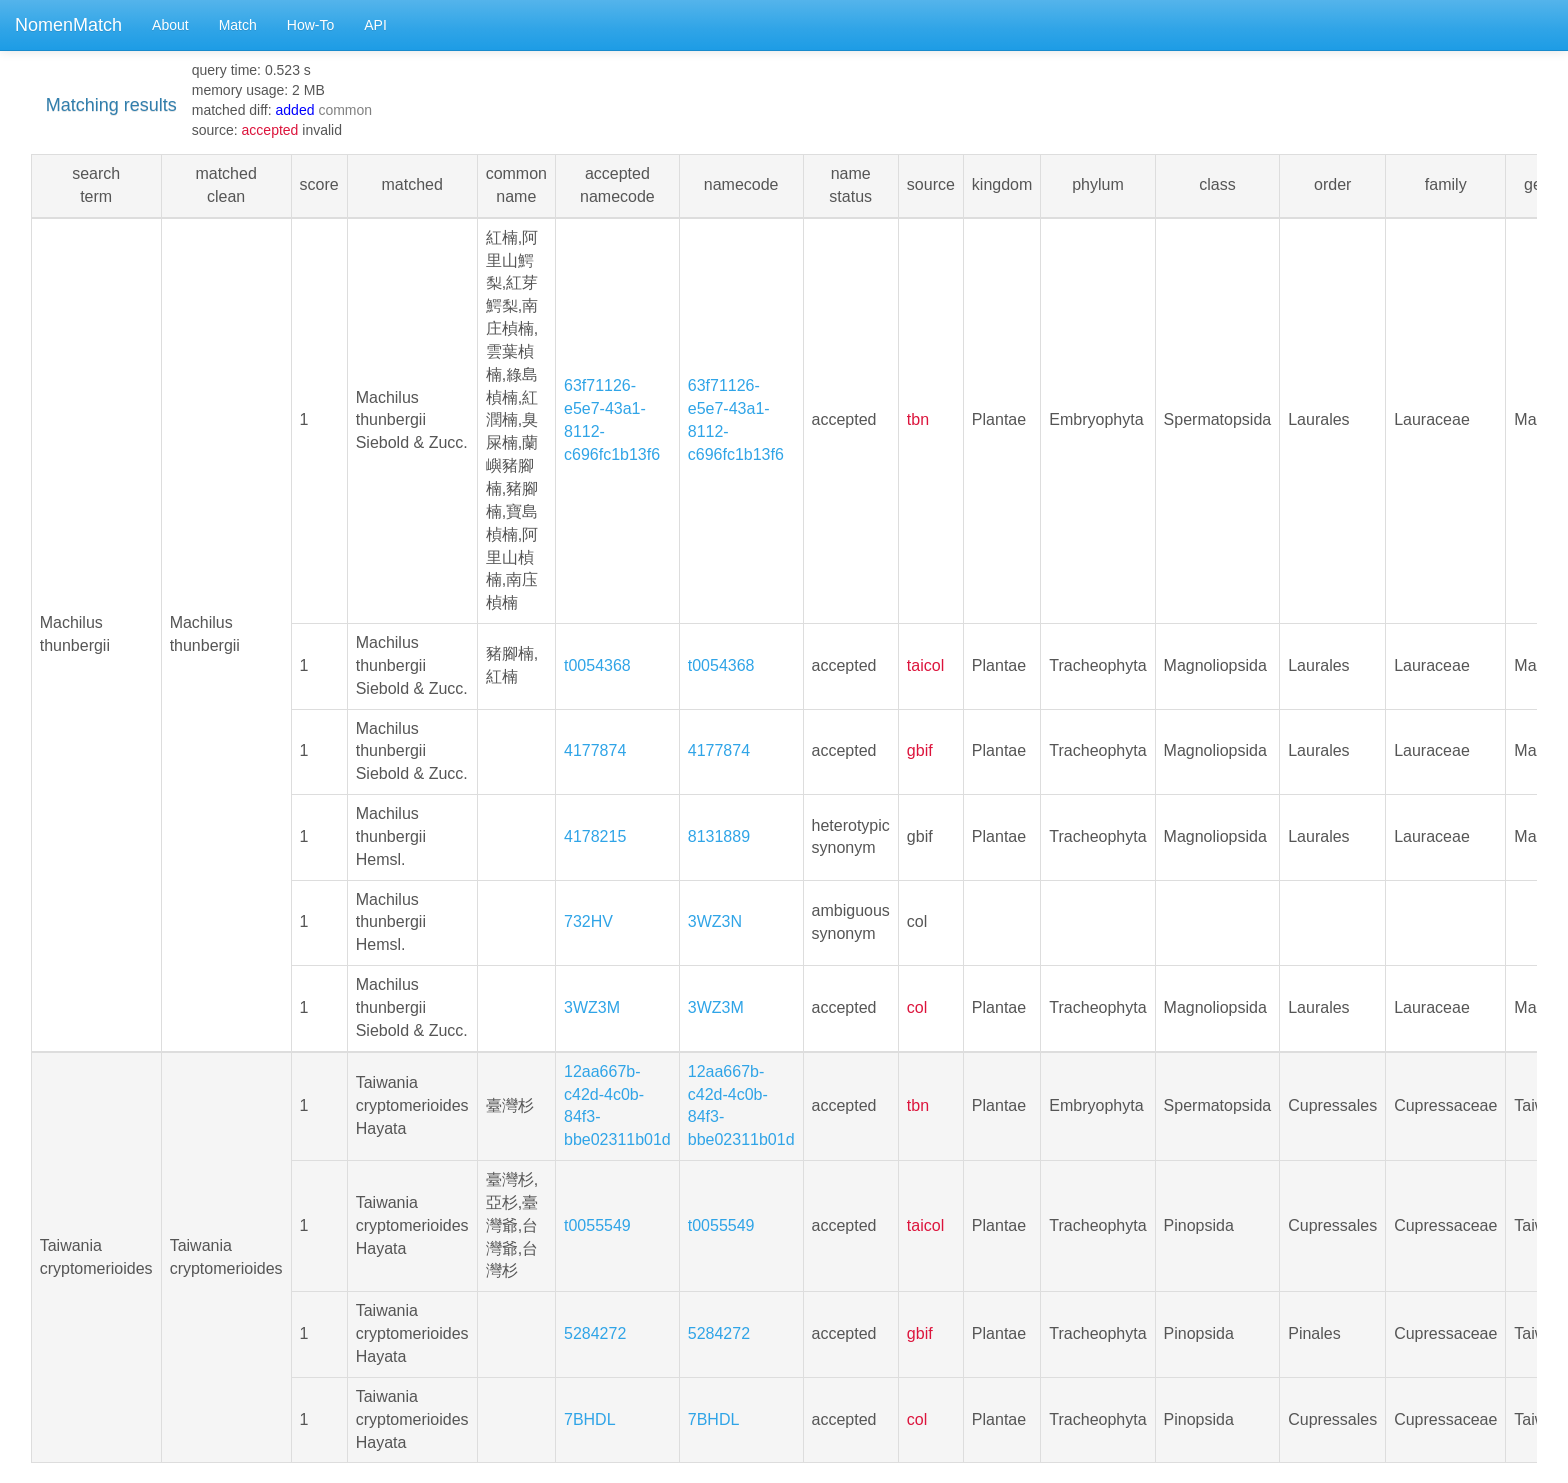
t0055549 (597, 1225)
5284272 (595, 1333)
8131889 (719, 836)
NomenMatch (68, 25)
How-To (310, 25)
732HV (588, 921)
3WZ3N (715, 921)
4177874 (595, 750)
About (170, 25)
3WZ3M (592, 1007)
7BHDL (590, 1419)
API (375, 25)
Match (238, 25)
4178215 (595, 836)
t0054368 (597, 665)
